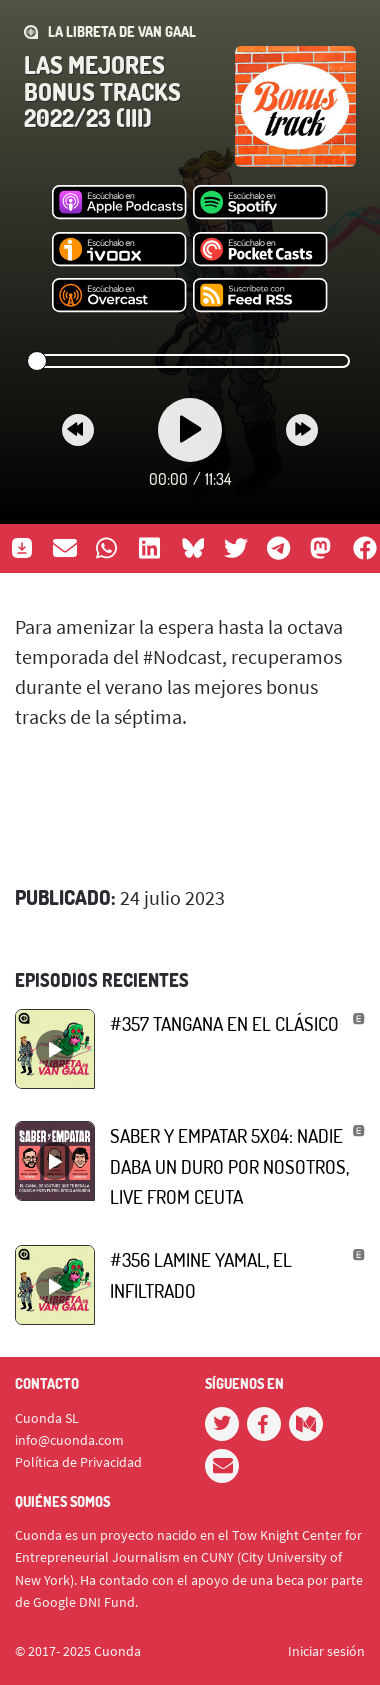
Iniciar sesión (326, 1651)
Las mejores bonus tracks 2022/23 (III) (102, 91)
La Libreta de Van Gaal (122, 31)
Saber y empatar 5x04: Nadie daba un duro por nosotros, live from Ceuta (229, 1166)
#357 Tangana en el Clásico (224, 1023)
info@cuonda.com (69, 1440)
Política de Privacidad (78, 1462)
